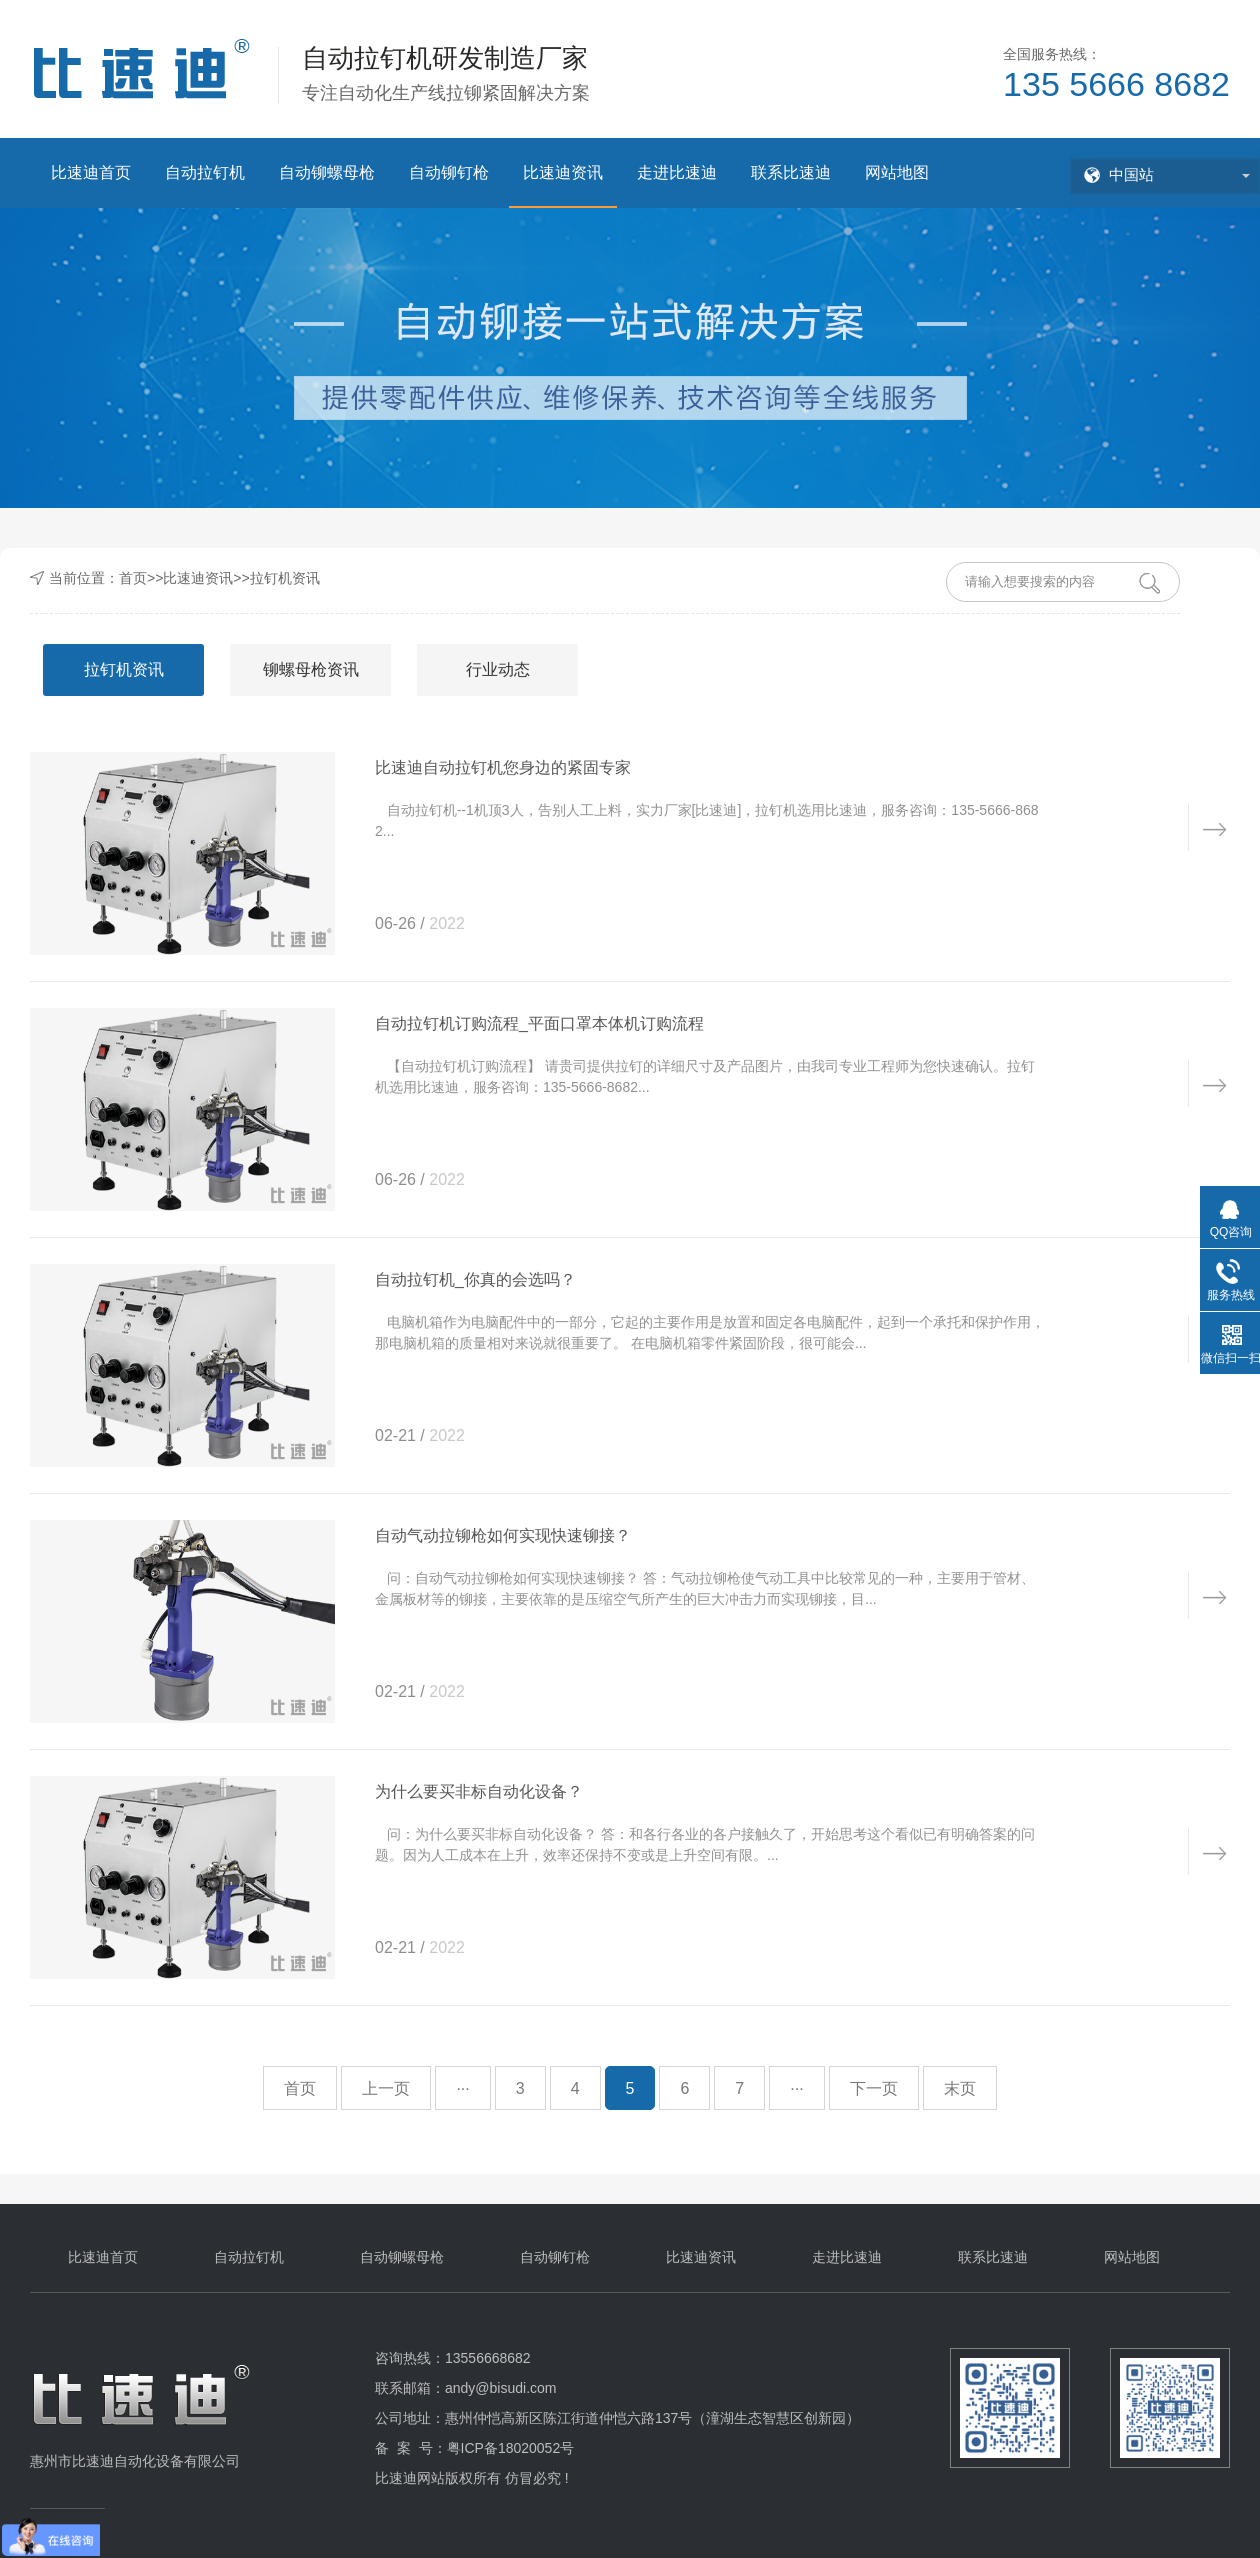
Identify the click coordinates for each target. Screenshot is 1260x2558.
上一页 (386, 2088)
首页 (133, 578)
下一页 (874, 2088)
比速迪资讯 (563, 172)
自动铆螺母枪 (327, 172)
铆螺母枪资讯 (311, 669)
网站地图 (897, 172)
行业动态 (498, 669)
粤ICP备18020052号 (511, 2448)
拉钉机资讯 (285, 578)
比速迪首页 (91, 172)
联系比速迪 (791, 172)
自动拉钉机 (205, 172)
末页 (960, 2088)
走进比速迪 (677, 172)
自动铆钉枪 (449, 172)
